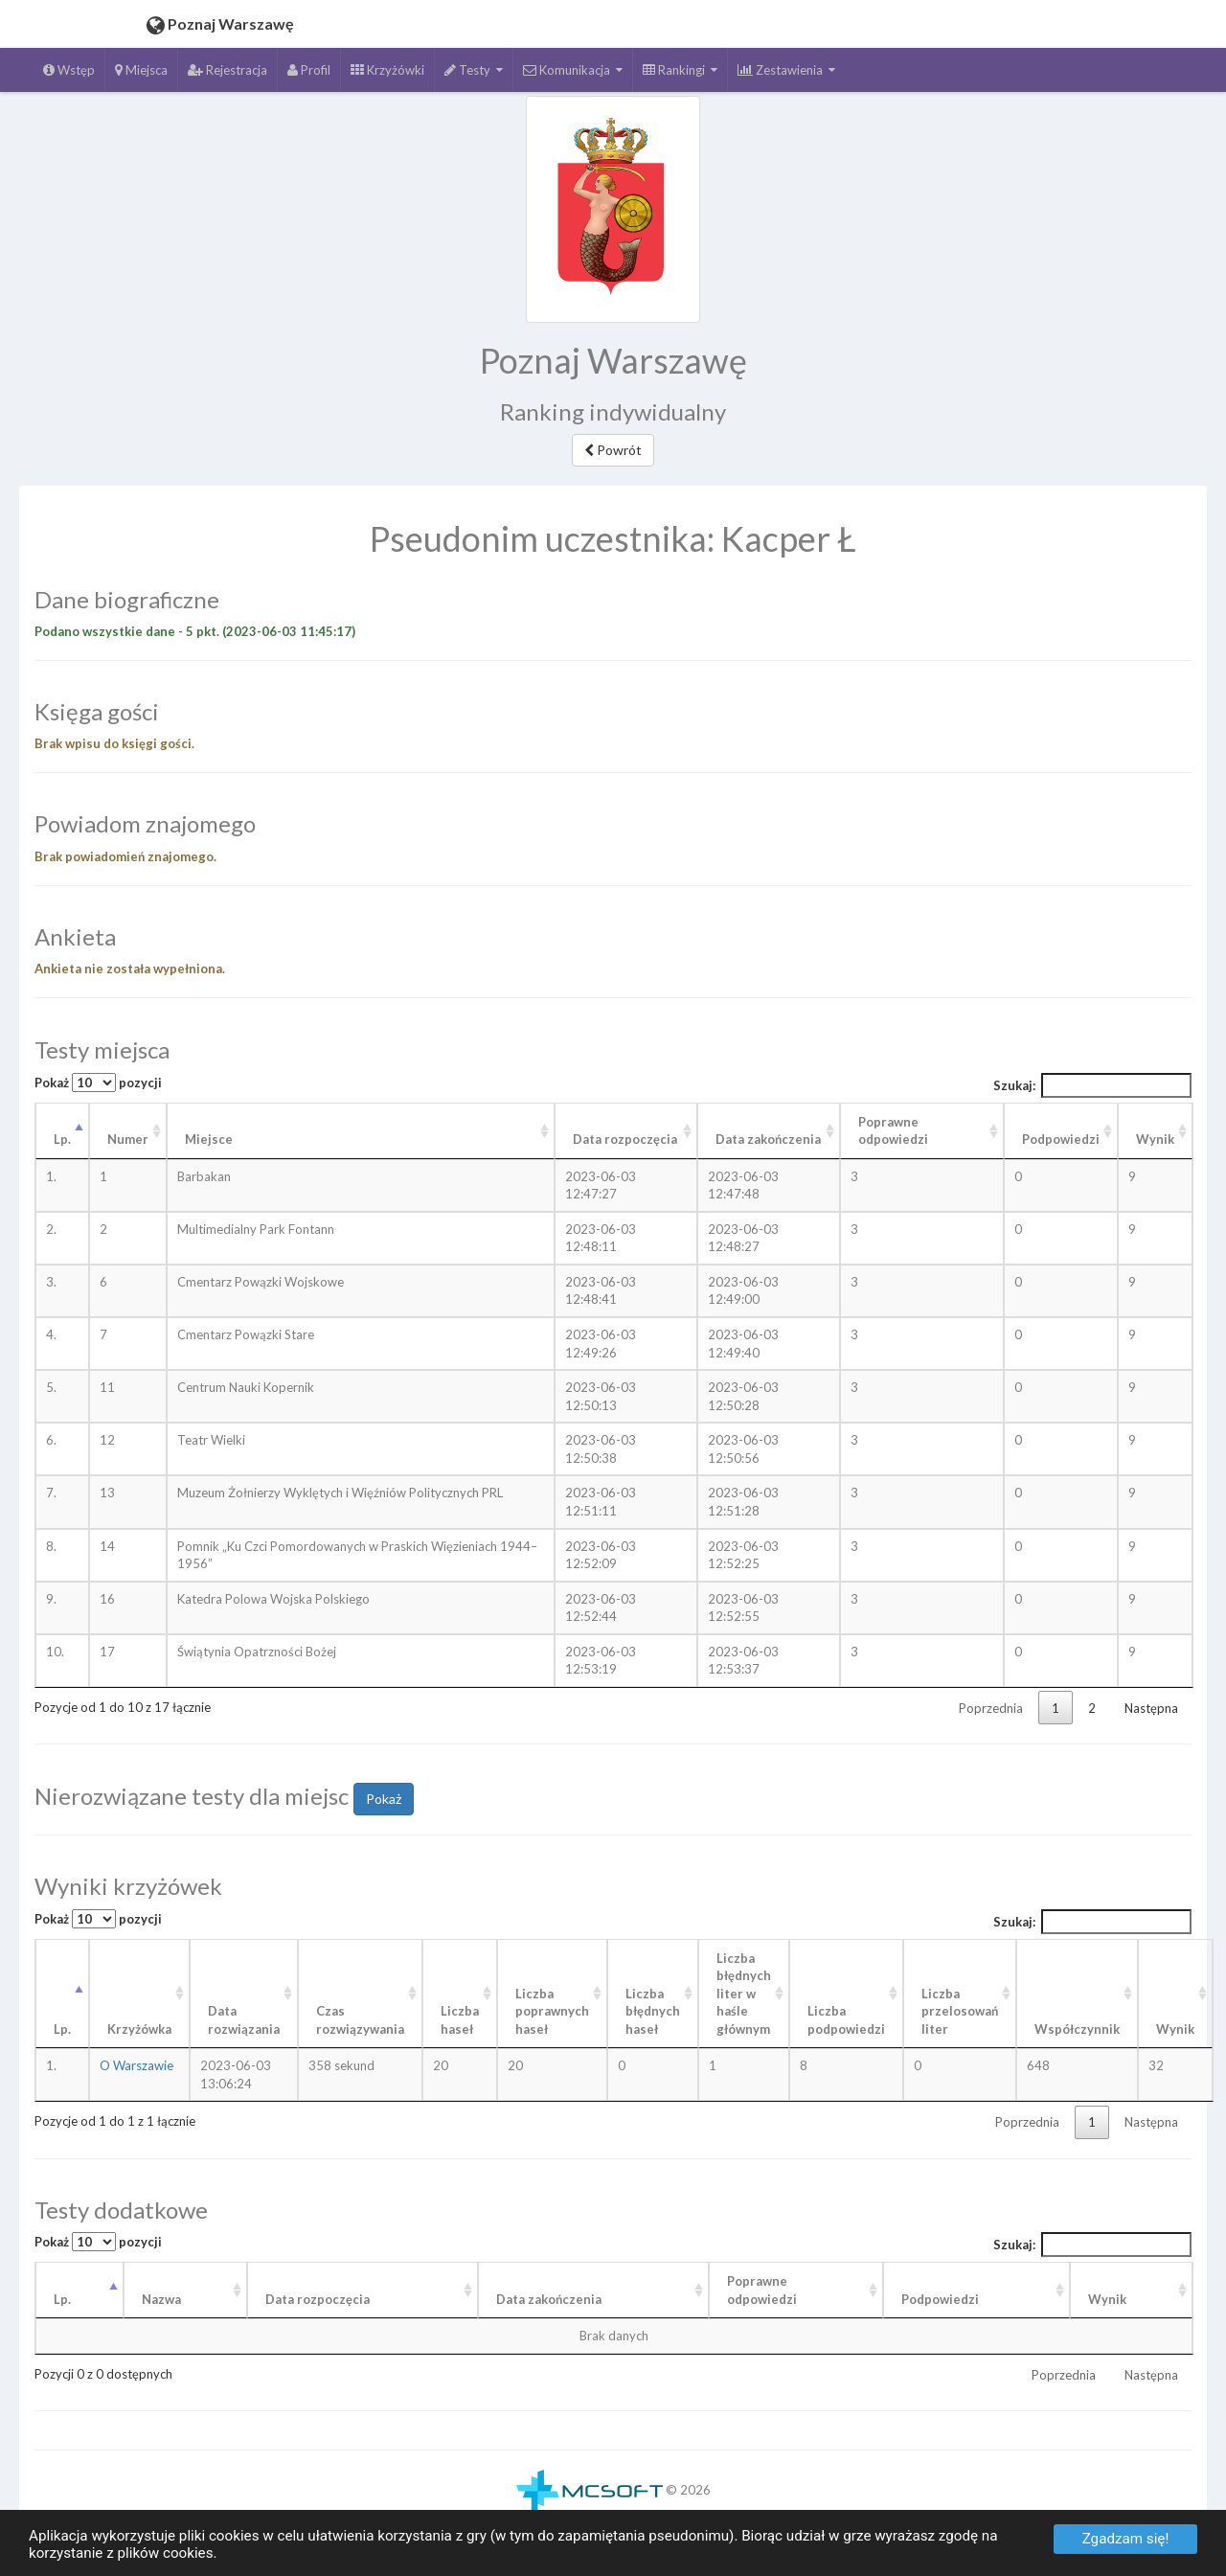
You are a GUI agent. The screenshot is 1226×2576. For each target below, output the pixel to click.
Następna (1151, 1708)
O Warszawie (136, 2065)
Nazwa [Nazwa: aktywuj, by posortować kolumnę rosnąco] (161, 2299)
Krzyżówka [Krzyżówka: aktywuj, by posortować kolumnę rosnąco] (139, 2029)
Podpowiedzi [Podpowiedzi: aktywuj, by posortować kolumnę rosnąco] (1061, 1139)
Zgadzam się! (1125, 2538)
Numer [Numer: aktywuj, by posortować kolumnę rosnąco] (127, 1139)
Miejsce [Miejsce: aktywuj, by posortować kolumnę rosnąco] (209, 1139)
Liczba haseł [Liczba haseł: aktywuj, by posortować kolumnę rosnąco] (460, 2020)
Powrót (613, 450)
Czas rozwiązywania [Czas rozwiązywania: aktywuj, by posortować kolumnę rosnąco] (360, 2020)
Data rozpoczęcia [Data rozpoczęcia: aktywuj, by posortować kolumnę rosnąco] (625, 1139)
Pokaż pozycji (98, 1082)
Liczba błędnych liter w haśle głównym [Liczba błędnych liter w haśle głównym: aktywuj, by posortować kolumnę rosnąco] (743, 1993)
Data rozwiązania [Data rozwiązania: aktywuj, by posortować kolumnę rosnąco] (244, 2020)
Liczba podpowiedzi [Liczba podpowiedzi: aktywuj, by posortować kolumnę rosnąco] (846, 2020)
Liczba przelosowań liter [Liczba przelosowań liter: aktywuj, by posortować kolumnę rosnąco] (959, 2011)
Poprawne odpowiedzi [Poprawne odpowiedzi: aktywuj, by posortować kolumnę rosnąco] (893, 1131)
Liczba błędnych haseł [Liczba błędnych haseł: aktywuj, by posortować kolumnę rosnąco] (652, 2011)
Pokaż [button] (383, 1798)
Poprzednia (991, 1708)
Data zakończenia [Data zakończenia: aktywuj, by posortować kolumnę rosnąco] (768, 1139)
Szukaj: (1092, 1085)
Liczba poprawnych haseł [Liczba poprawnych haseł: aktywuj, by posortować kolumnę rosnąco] (552, 2011)
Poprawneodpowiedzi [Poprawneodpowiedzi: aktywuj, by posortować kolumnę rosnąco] (762, 2290)
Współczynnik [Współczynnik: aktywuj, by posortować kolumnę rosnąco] (1077, 2029)
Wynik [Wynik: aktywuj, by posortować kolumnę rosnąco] (1155, 1139)
